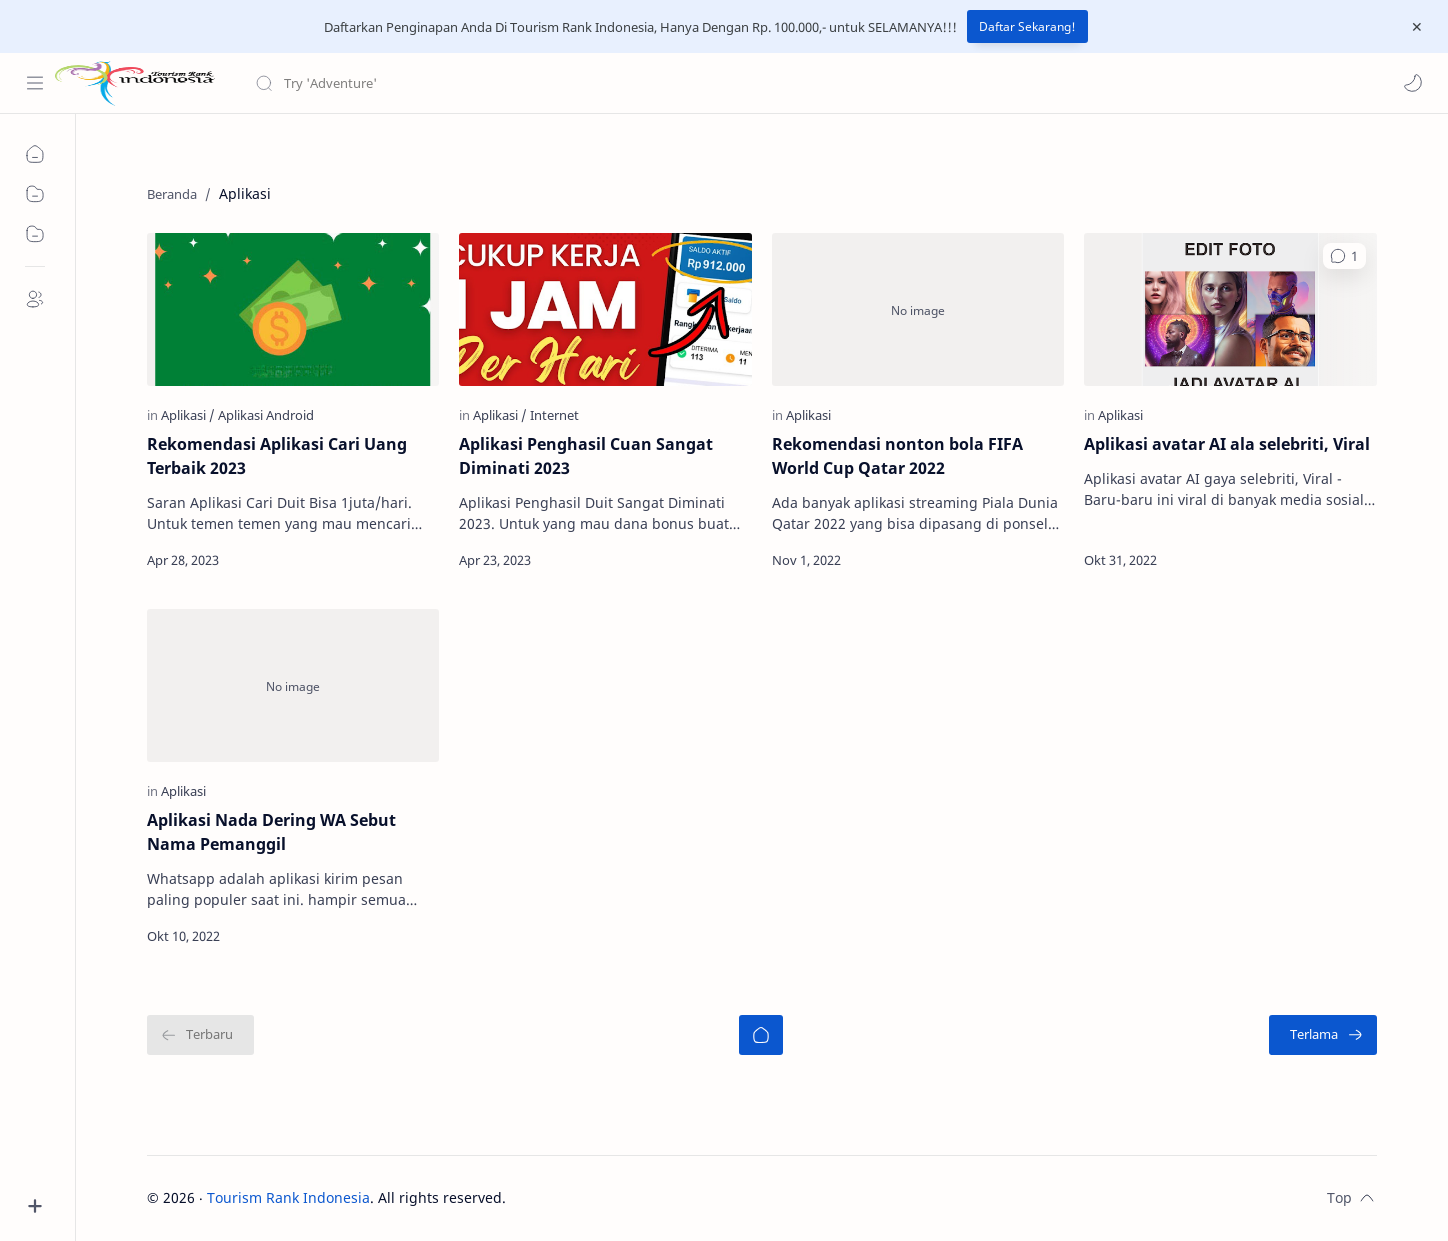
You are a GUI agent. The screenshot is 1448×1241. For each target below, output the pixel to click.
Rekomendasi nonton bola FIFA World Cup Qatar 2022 (897, 456)
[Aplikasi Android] (266, 415)
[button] (1413, 83)
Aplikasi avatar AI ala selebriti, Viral (1227, 444)
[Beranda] (761, 1035)
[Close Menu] (1417, 27)
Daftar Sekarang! (1027, 26)
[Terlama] (1323, 1035)
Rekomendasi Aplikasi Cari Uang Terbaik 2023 (277, 456)
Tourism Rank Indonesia (288, 1197)
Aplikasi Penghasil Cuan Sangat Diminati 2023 (586, 456)
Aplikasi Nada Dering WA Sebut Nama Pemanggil (271, 832)
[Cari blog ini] (415, 83)
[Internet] (554, 415)
